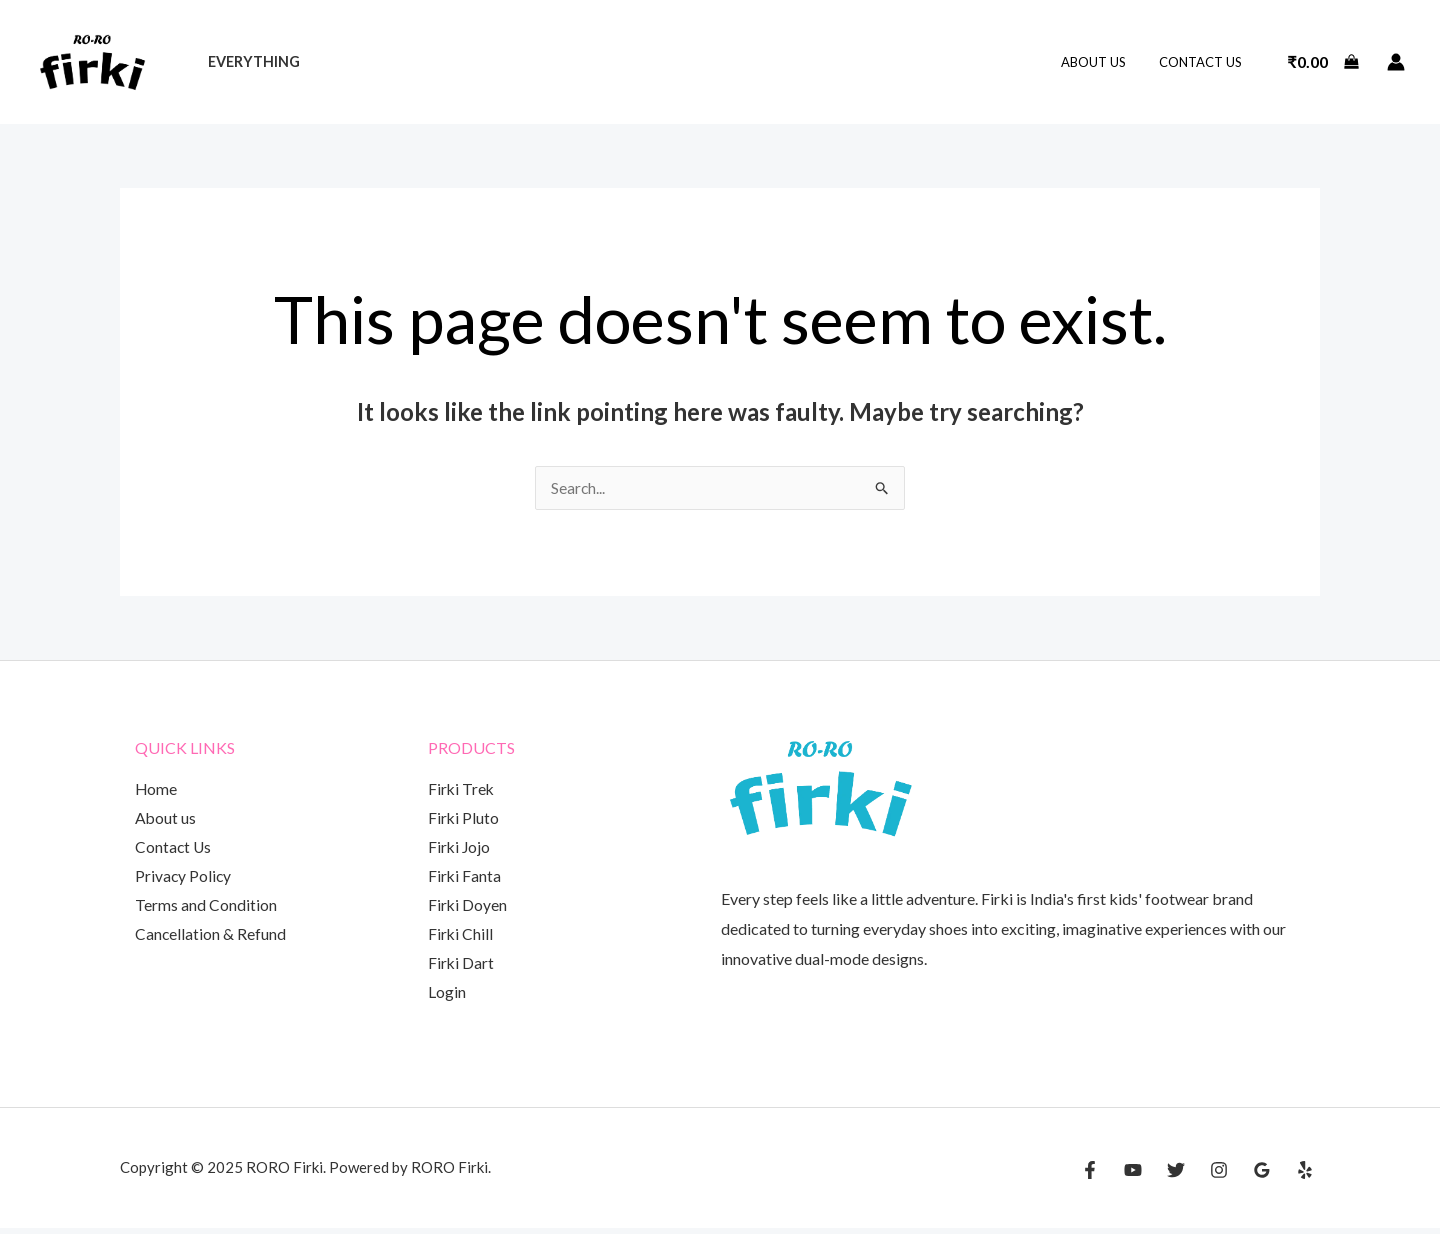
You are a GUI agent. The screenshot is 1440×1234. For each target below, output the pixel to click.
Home (156, 790)
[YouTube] (1133, 1176)
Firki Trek (462, 790)
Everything (251, 61)
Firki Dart (461, 968)
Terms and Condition (206, 909)
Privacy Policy (184, 879)
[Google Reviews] (1262, 1176)
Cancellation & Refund (211, 938)
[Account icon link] (1396, 62)
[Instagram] (1219, 1176)
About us (1104, 62)
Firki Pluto (464, 819)
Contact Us (1204, 62)
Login (447, 998)
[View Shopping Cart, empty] (1323, 62)
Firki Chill (461, 938)
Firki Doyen (468, 909)
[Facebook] (1090, 1176)
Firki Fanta (465, 879)
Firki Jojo (460, 849)
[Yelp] (1305, 1176)
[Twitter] (1176, 1176)
